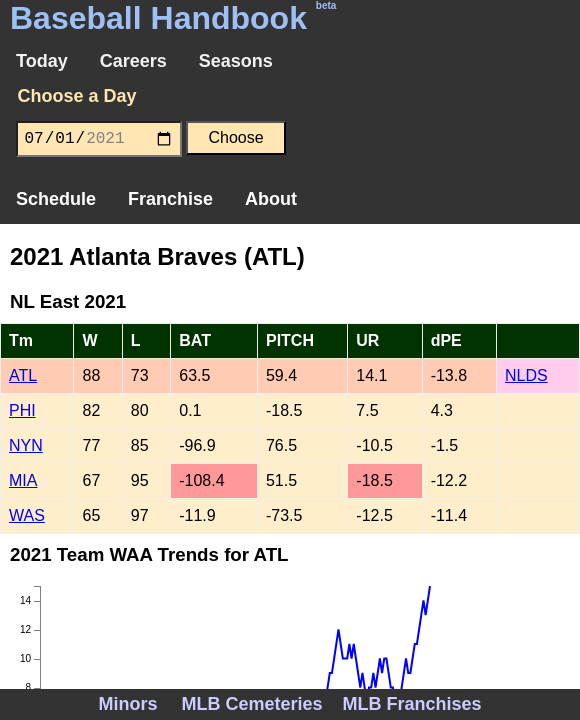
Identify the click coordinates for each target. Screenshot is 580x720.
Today (42, 61)
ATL (23, 375)
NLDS (526, 375)
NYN (26, 445)
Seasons (236, 61)
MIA (23, 480)
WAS (27, 515)
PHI (22, 410)
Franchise (170, 199)
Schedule (56, 199)
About (271, 199)
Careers (133, 61)
